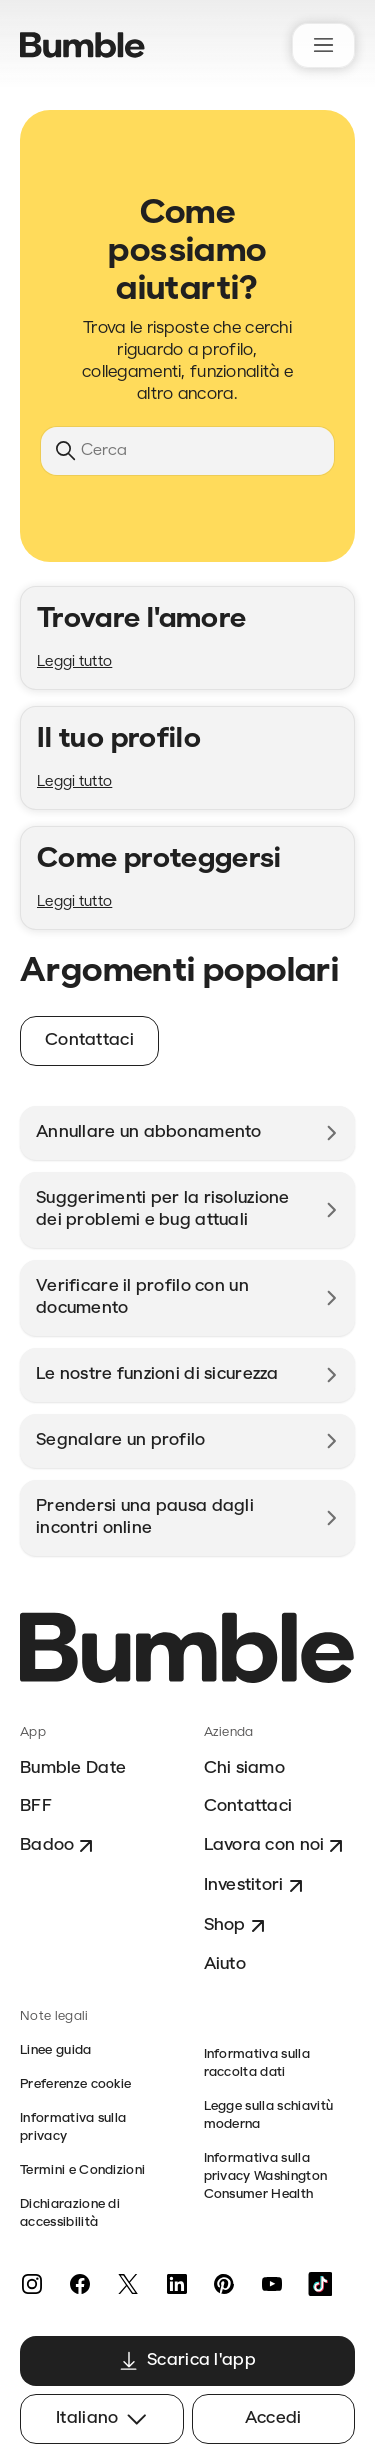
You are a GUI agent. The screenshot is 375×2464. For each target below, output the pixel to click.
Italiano (101, 2419)
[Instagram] (32, 2284)
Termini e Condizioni (82, 2170)
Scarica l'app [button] (187, 2361)
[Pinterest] (224, 2284)
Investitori (256, 1886)
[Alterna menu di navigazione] (323, 45)
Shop (237, 1926)
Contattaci (248, 1806)
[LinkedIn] (176, 2284)
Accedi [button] (273, 2418)
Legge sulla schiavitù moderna (269, 2115)
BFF (36, 1806)
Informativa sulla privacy (73, 2127)
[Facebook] (80, 2284)
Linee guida (56, 2050)
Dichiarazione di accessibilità (70, 2213)
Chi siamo (245, 1768)
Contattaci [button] (89, 1040)
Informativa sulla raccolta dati (257, 2063)
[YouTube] (272, 2284)
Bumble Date (73, 1768)
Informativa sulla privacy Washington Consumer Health (266, 2176)
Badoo (59, 1846)
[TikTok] (320, 2284)
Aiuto (225, 1964)
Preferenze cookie (75, 2084)
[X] (128, 2284)
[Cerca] (187, 451)
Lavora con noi (276, 1846)
